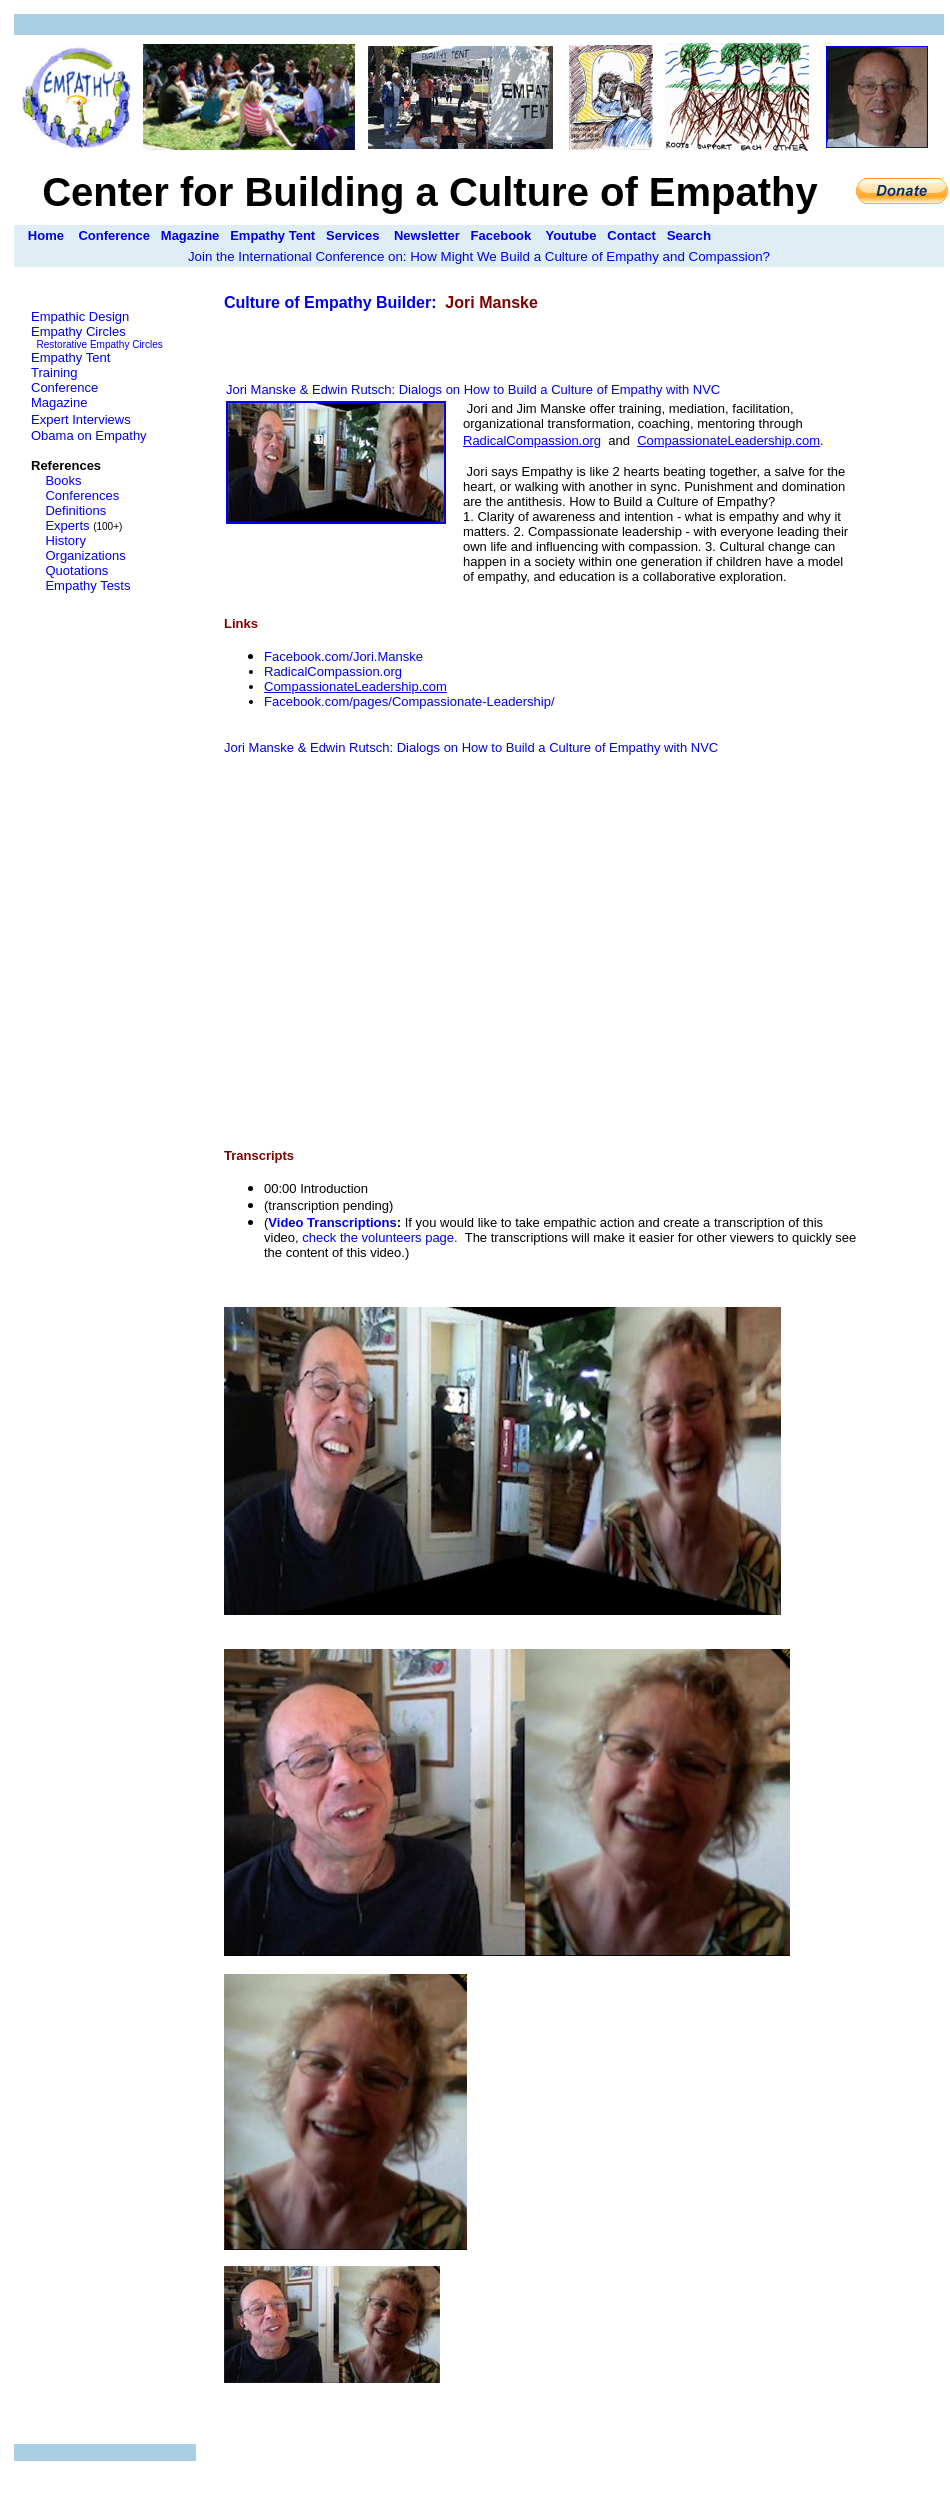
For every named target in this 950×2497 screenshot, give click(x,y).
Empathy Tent (272, 235)
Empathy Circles (78, 331)
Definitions (75, 510)
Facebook (501, 235)
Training (54, 372)
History (65, 540)
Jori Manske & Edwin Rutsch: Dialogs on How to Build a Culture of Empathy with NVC (473, 389)
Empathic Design (80, 316)
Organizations (85, 555)
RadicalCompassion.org (333, 671)
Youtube (570, 235)
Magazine (190, 235)
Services (353, 235)
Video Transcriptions (332, 1222)
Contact (631, 235)
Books (63, 480)
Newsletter (427, 235)
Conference (114, 235)
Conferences (82, 495)
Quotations (76, 570)
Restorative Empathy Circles (100, 344)
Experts (67, 525)
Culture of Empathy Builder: (332, 302)
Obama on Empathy (89, 435)
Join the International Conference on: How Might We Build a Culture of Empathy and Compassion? (479, 256)
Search (689, 235)
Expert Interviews (81, 419)
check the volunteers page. (379, 1237)
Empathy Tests (87, 585)
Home (46, 235)
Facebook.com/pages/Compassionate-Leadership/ (409, 701)
